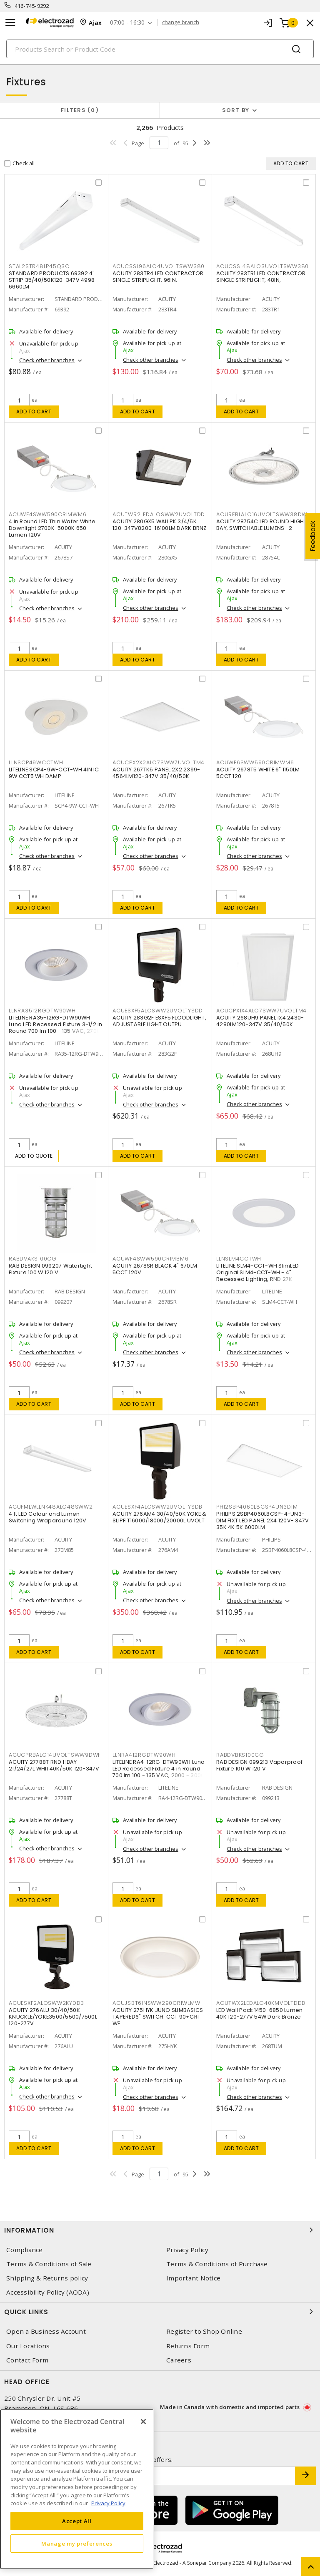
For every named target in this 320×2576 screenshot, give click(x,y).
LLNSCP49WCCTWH (36, 762)
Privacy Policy (187, 2250)
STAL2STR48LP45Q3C (39, 266)
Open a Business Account (46, 2331)
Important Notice (193, 2278)
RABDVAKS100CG (33, 1258)
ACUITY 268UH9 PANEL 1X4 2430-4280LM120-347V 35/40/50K (260, 1021)
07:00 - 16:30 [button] (127, 22)
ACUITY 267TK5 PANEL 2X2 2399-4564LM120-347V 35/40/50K (156, 773)
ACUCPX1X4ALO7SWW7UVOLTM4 (261, 1010)
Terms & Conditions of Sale (49, 2264)
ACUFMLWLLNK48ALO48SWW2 (51, 1506)
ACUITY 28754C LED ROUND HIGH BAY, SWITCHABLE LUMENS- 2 (260, 525)
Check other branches (47, 360)
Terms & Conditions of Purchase (217, 2264)
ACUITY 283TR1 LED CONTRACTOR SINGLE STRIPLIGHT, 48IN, (260, 276)
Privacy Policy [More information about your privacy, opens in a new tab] (108, 2503)
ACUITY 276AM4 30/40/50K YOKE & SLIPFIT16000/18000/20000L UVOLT (159, 1517)
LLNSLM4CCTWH (238, 1258)
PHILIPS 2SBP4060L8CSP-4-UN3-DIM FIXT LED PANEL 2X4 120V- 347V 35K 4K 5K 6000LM (262, 1520)
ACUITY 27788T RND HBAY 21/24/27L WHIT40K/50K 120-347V (54, 1765)
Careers (178, 2360)
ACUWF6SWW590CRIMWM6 (255, 762)
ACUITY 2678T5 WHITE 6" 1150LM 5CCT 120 (258, 773)
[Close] (143, 2421)
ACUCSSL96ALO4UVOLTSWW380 (158, 266)
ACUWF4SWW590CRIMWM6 (47, 514)
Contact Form (27, 2360)
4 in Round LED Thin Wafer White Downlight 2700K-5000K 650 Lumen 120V (52, 528)
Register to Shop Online (204, 2331)
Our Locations (28, 2346)
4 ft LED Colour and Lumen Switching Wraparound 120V (47, 1517)
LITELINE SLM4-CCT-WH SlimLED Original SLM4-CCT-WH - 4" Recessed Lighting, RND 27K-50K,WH (257, 1275)
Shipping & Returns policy (47, 2278)
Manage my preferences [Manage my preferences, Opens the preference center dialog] (76, 2543)
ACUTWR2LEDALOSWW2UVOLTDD (158, 514)
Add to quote (34, 1155)
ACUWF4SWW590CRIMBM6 (150, 1258)
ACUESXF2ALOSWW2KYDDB (46, 2003)
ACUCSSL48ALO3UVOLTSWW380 (262, 266)
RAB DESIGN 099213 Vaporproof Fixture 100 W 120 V (259, 1765)
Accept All (77, 2521)
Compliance (24, 2250)
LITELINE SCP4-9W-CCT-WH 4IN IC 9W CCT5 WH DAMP (54, 773)
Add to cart (34, 411)
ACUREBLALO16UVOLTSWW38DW (261, 514)
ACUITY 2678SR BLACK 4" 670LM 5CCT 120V (154, 1269)
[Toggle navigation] (10, 23)
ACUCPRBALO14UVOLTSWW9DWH (55, 1754)
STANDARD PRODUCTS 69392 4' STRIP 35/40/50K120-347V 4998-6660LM (53, 280)
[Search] (160, 49)
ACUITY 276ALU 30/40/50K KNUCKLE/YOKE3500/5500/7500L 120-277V (53, 2017)
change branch (180, 22)
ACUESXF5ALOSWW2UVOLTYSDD (157, 1010)
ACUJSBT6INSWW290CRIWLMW (156, 2003)
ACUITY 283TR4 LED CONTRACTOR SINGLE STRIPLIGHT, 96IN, (157, 276)
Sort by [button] (236, 110)
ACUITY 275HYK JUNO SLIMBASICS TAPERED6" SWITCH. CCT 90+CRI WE (157, 2017)
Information (160, 2230)
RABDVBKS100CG (240, 1754)
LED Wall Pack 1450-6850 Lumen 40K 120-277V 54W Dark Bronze (259, 2013)
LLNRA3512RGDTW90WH (42, 1010)
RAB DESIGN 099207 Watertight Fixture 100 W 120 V (50, 1269)
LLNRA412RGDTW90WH (144, 1754)
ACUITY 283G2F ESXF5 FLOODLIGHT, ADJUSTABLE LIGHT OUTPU (159, 1021)
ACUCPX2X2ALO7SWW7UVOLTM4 (158, 762)
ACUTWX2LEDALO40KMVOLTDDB (260, 2003)
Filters (80, 110)
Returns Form (188, 2346)
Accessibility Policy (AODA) (47, 2292)
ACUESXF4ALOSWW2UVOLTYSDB (157, 1506)
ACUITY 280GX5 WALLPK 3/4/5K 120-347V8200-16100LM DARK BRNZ (159, 525)
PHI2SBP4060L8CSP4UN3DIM (257, 1506)
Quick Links (160, 2311)
